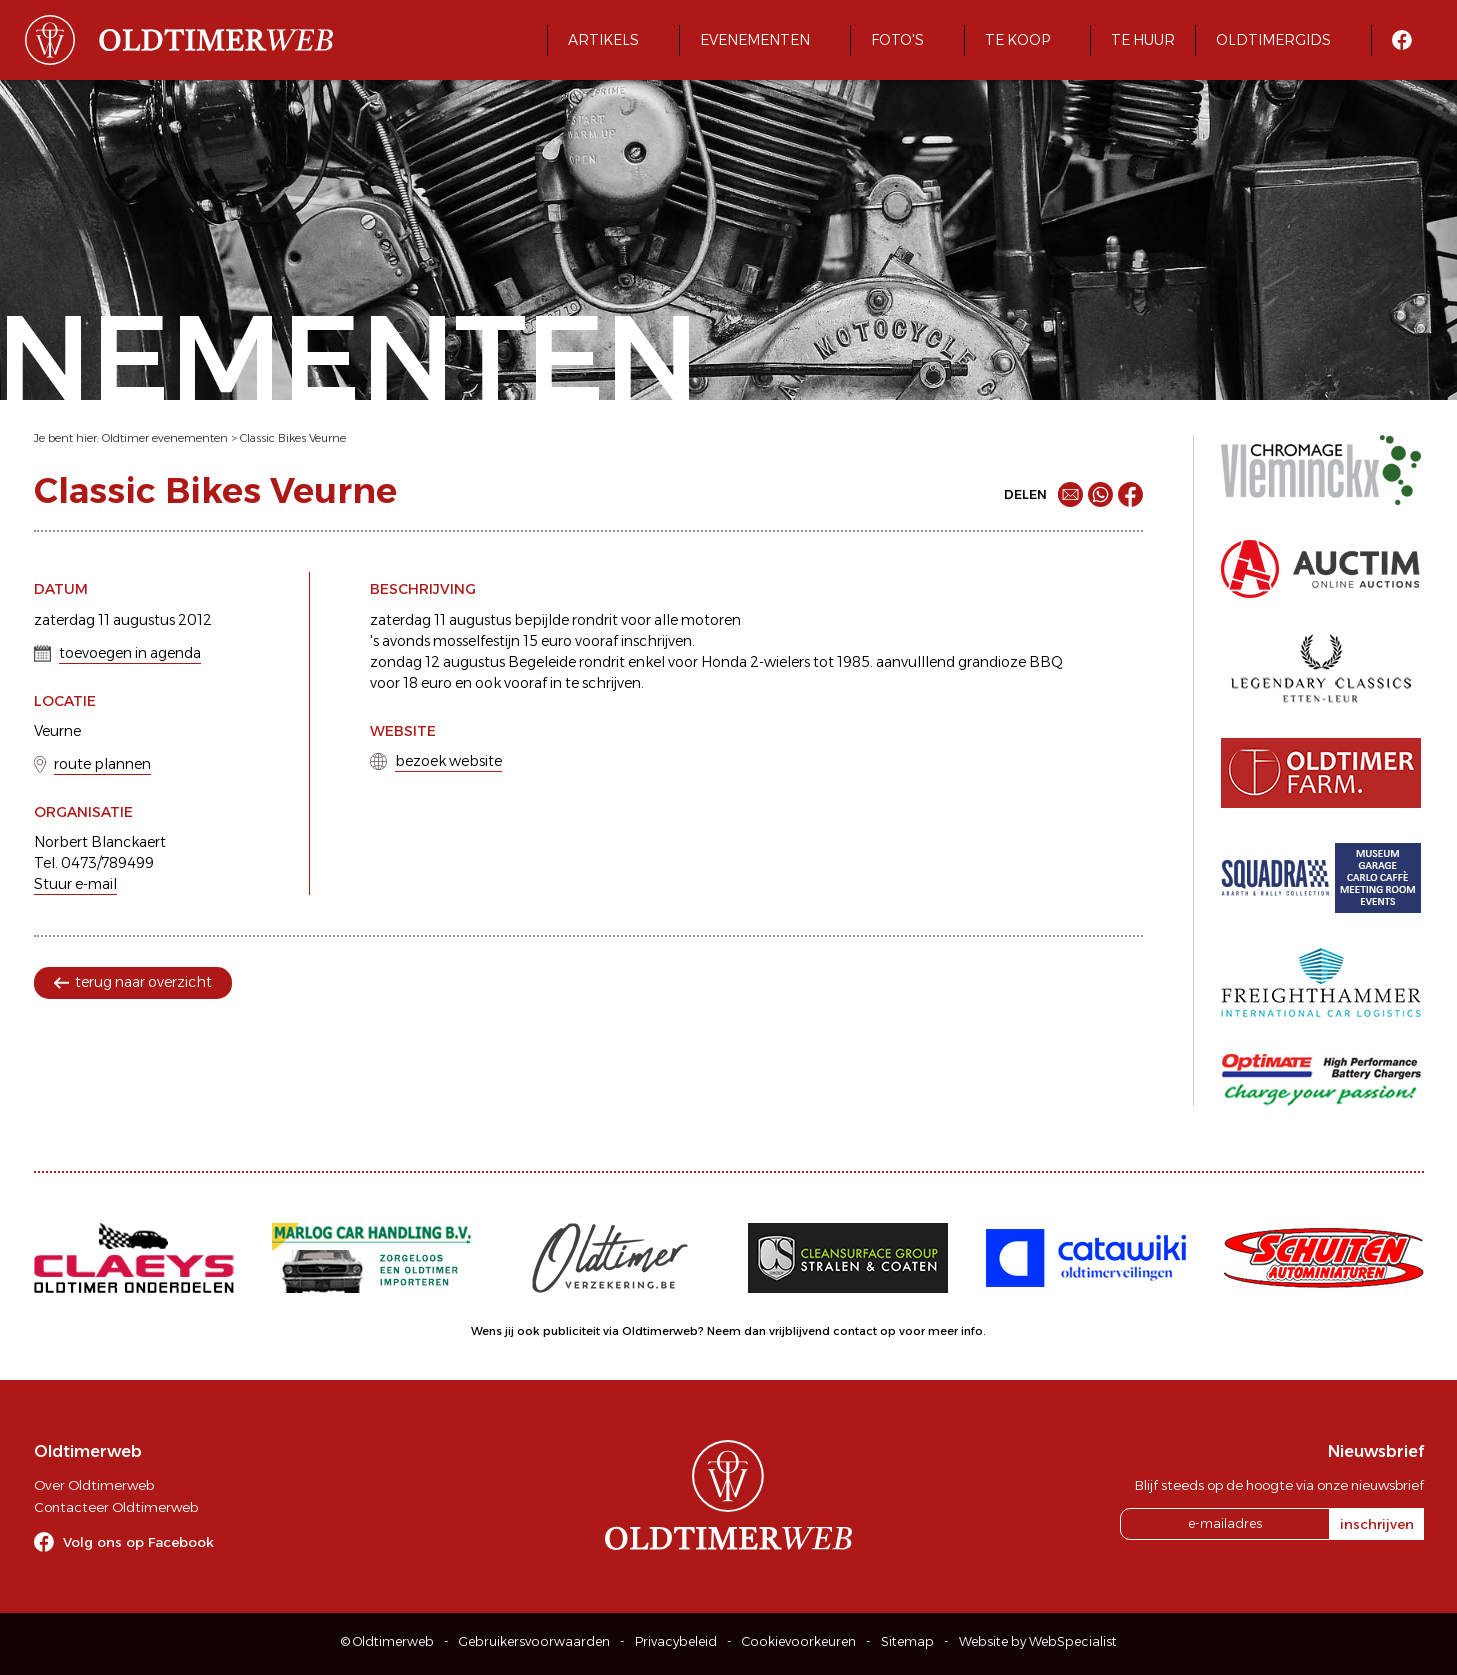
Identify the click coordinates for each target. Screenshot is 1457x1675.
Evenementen (755, 40)
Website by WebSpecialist (1038, 1641)
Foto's (897, 40)
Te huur (1143, 40)
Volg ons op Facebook (138, 1542)
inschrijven (1377, 1524)
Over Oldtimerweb (94, 1485)
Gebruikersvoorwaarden (534, 1641)
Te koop (1017, 40)
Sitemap (907, 1641)
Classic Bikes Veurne (293, 438)
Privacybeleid (676, 1641)
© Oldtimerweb (387, 1641)
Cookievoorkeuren (799, 1641)
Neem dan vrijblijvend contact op (801, 1331)
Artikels (603, 40)
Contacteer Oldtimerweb (116, 1507)
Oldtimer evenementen (165, 438)
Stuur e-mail (75, 884)
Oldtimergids (1273, 40)
